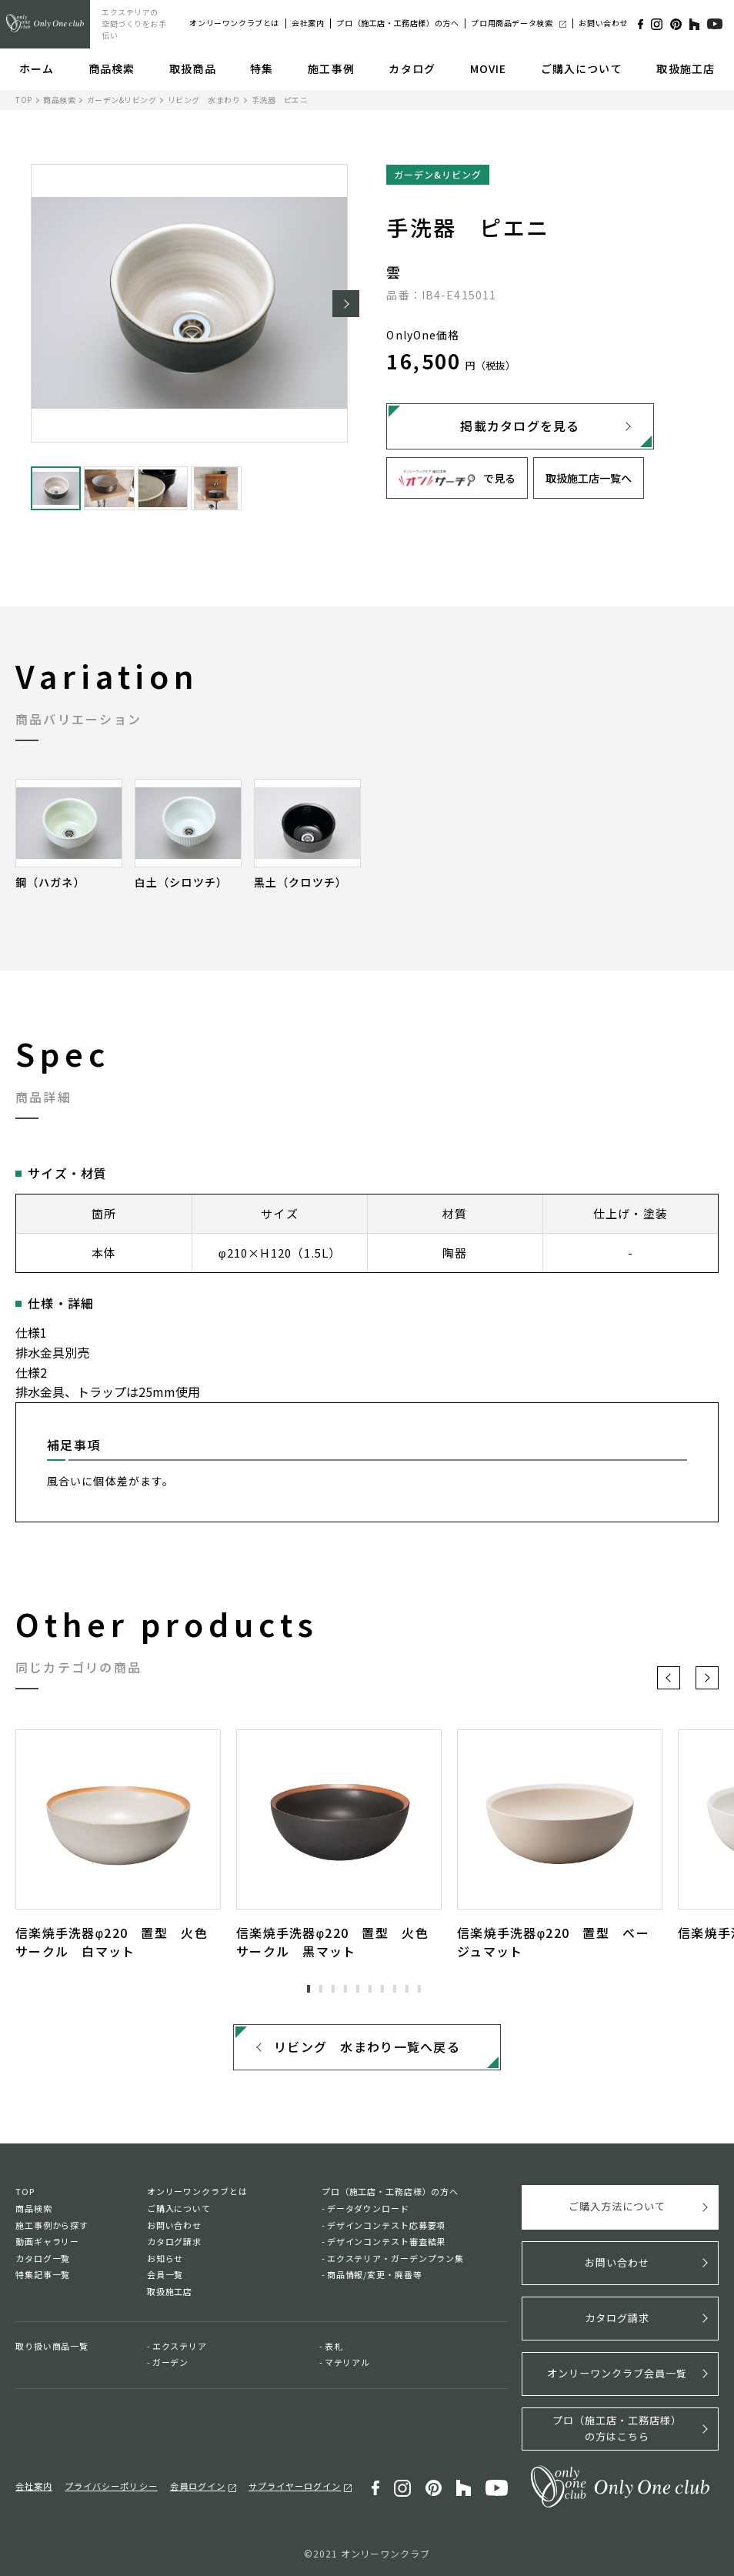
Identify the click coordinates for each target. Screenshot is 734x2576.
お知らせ (165, 2259)
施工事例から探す (51, 2225)
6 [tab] (370, 1989)
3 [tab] (333, 1989)
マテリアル (347, 2363)
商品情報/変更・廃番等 (374, 2275)
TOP (23, 99)
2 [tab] (320, 1989)
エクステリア (179, 2346)
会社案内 (308, 22)
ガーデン (170, 2363)
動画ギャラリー (47, 2242)
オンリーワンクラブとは (234, 22)
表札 (334, 2346)
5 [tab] (357, 1989)
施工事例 (331, 68)
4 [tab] (345, 1989)
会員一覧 (165, 2275)
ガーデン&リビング (122, 99)
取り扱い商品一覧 (51, 2346)
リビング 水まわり (204, 99)
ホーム (36, 68)
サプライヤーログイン (295, 2485)
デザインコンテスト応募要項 (386, 2225)
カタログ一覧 (42, 2259)
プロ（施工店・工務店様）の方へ (397, 22)
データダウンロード (368, 2209)
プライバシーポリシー (111, 2485)
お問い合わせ (603, 22)
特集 (261, 68)
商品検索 (111, 68)
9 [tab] (407, 1989)
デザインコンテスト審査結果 (386, 2242)
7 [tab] (382, 1989)
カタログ (412, 68)
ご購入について (581, 68)
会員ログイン (197, 2485)
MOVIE (488, 68)
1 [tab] (308, 1989)
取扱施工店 (685, 68)
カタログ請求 (174, 2242)
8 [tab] (394, 1989)
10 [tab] (419, 1989)
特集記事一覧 (42, 2275)
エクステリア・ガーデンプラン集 (395, 2259)
